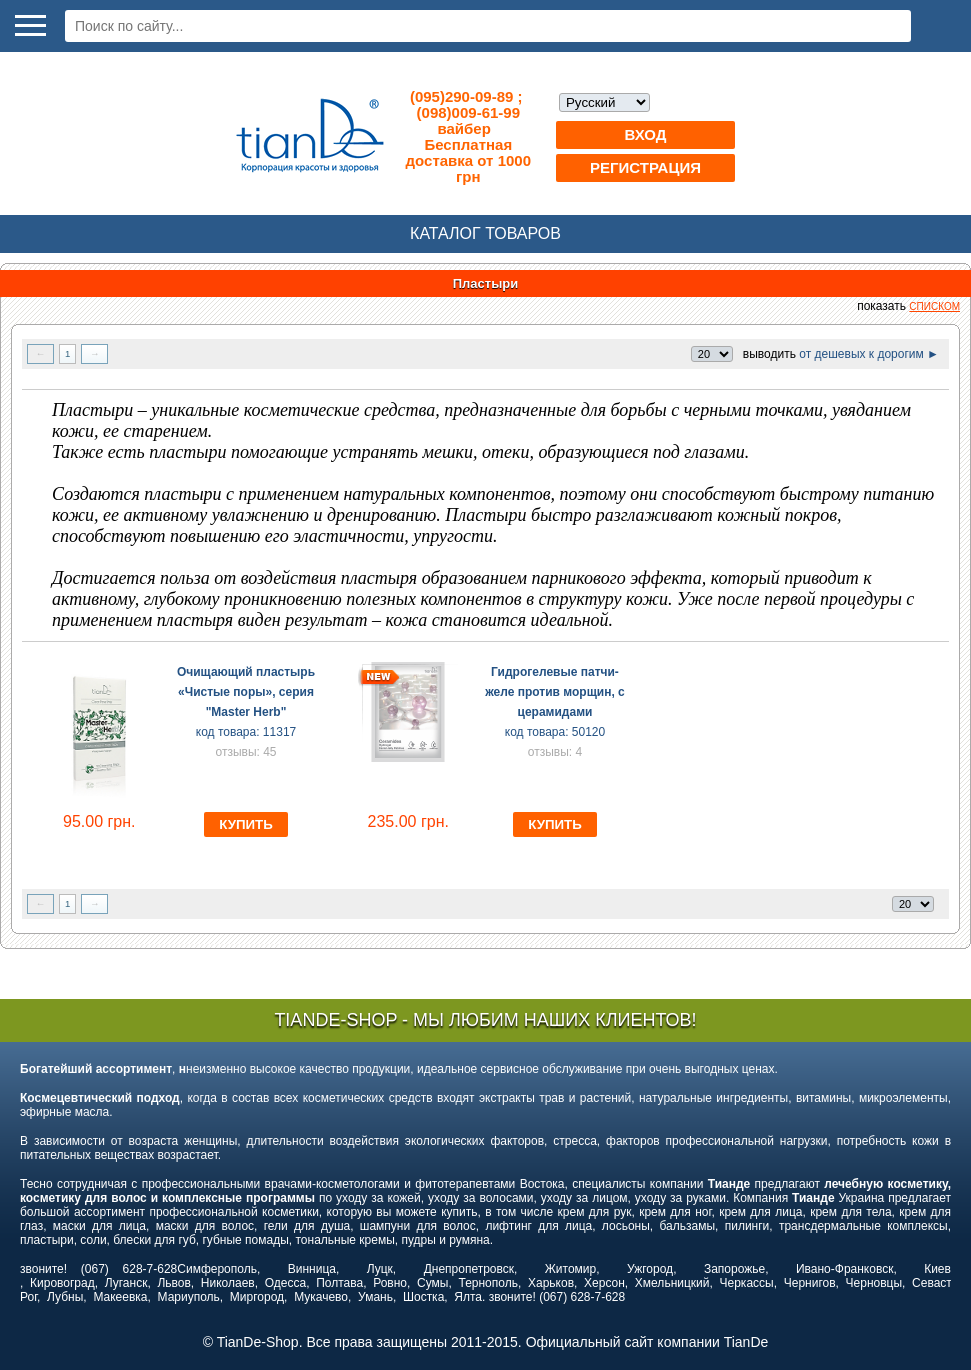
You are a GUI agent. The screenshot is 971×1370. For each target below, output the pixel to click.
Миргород (257, 1297)
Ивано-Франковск (844, 1269)
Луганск (126, 1283)
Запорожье (734, 1269)
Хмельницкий (672, 1283)
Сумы (432, 1283)
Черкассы (747, 1283)
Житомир (570, 1269)
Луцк (380, 1269)
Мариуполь (189, 1297)
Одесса (285, 1283)
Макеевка (120, 1297)
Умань (375, 1297)
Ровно (390, 1283)
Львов (173, 1283)
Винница (312, 1269)
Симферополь (217, 1269)
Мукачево (321, 1297)
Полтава (339, 1283)
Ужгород (650, 1269)
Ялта (468, 1297)
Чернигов (810, 1283)
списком (934, 306)
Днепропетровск (469, 1269)
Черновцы (874, 1283)
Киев (937, 1269)
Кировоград (62, 1283)
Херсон (604, 1283)
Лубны (65, 1297)
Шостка (423, 1297)
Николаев (228, 1283)
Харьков (551, 1283)
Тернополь (487, 1283)
